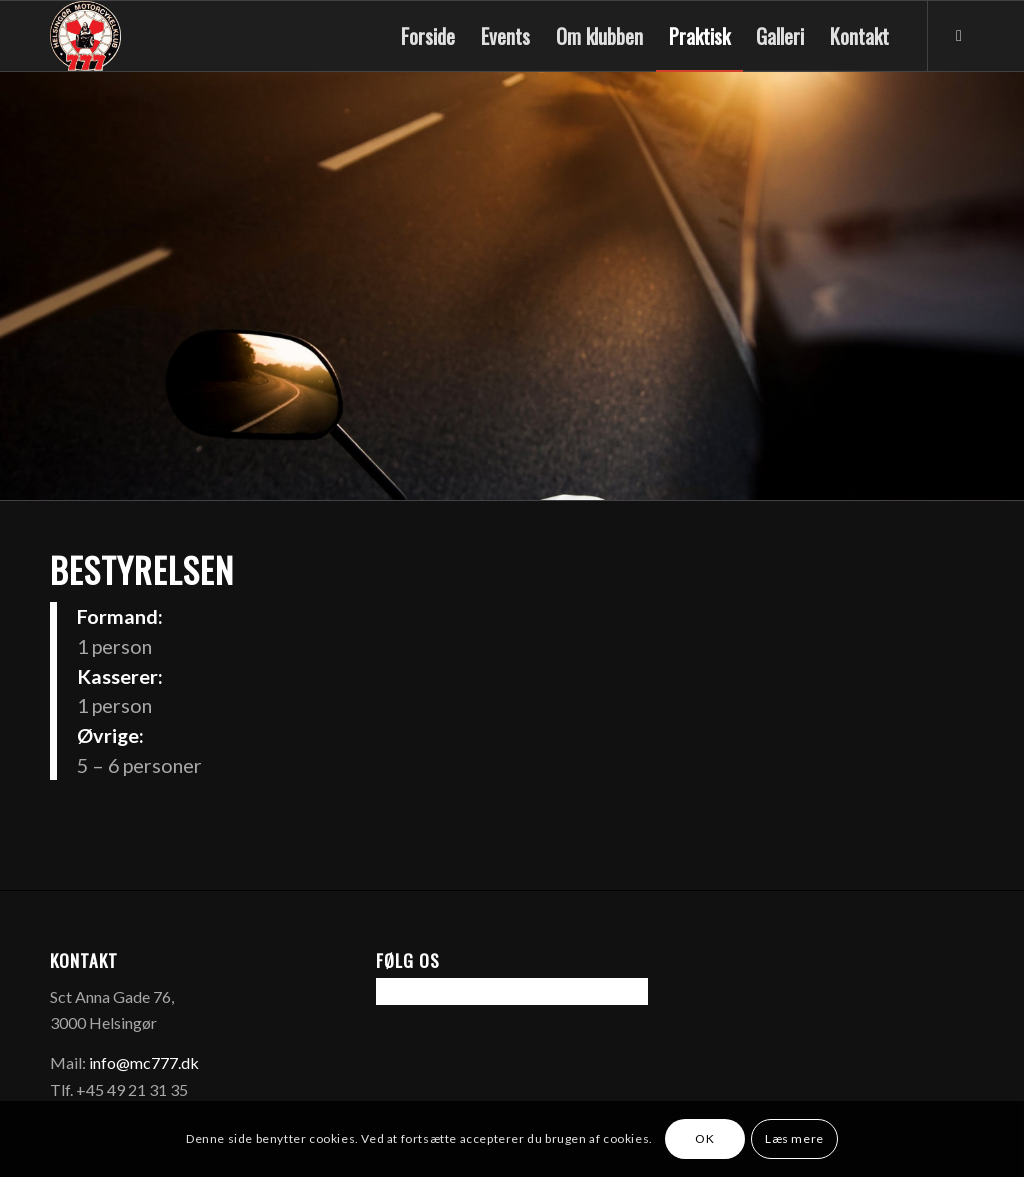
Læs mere (794, 1138)
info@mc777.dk (144, 1062)
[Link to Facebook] (959, 35)
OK (704, 1138)
